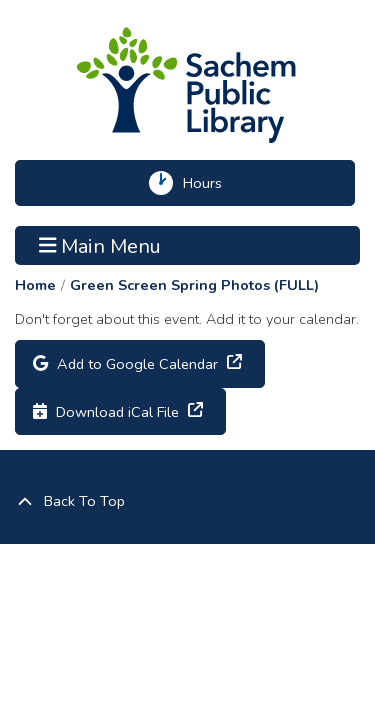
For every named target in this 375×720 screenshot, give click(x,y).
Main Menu (100, 245)
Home (35, 285)
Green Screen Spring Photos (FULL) (194, 285)
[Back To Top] (187, 502)
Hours (210, 183)
